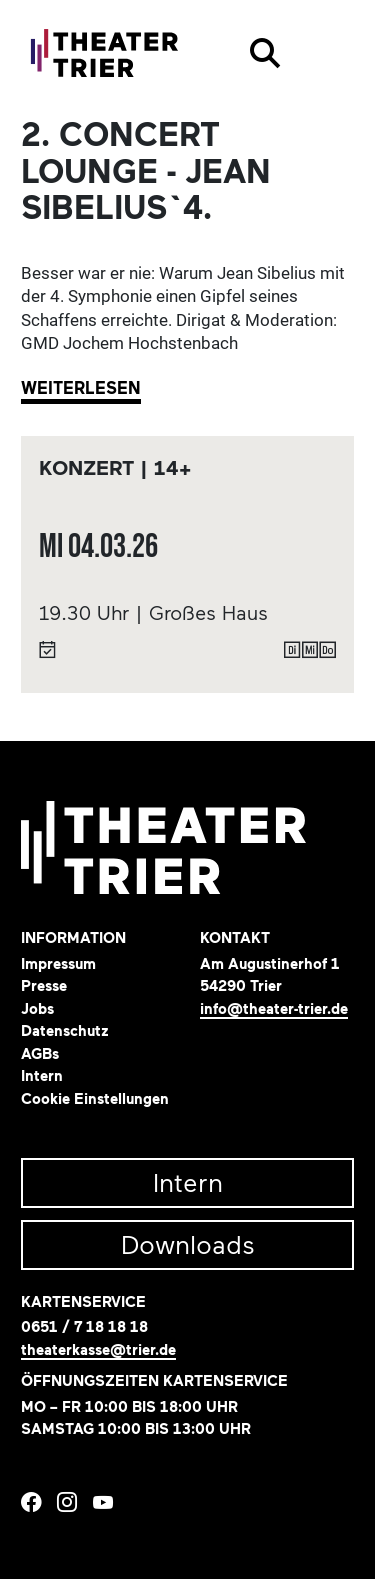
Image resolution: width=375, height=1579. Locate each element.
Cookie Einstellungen (95, 1099)
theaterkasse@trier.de (98, 1350)
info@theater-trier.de (274, 1009)
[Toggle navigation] (325, 52)
